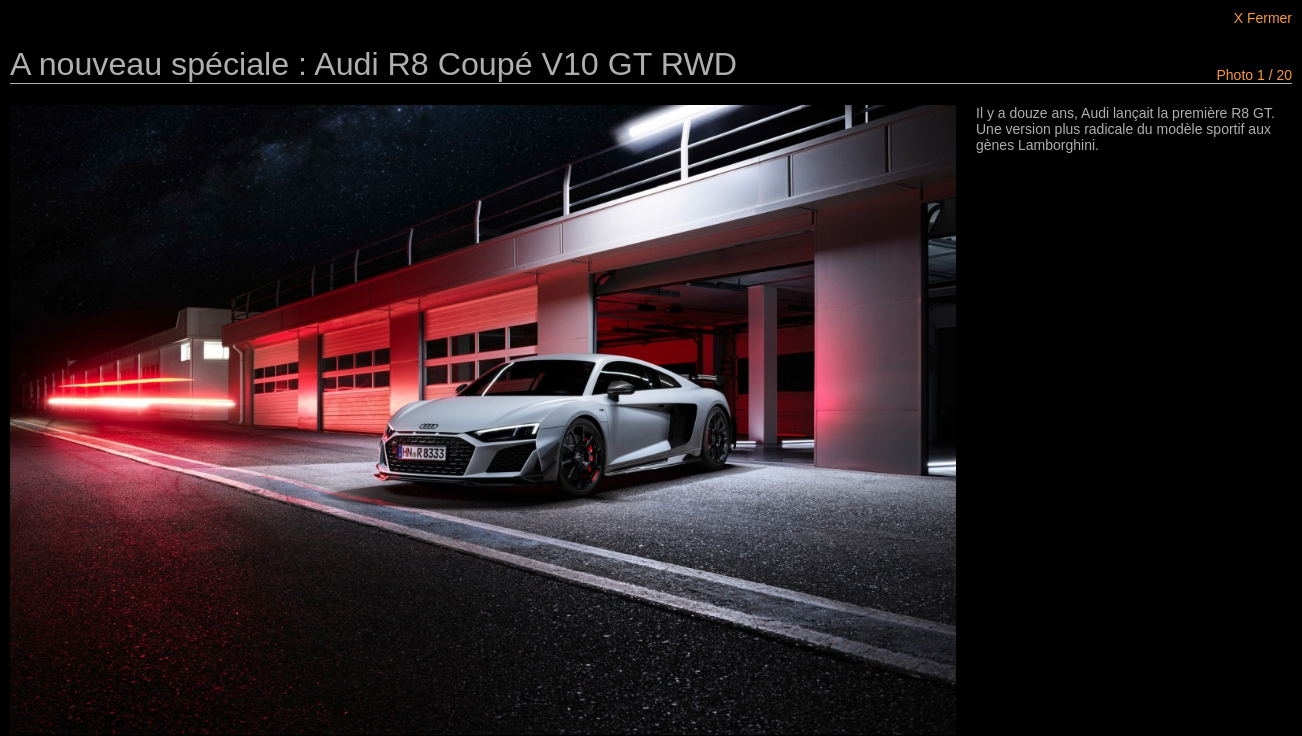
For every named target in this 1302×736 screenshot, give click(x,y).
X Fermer (1263, 18)
